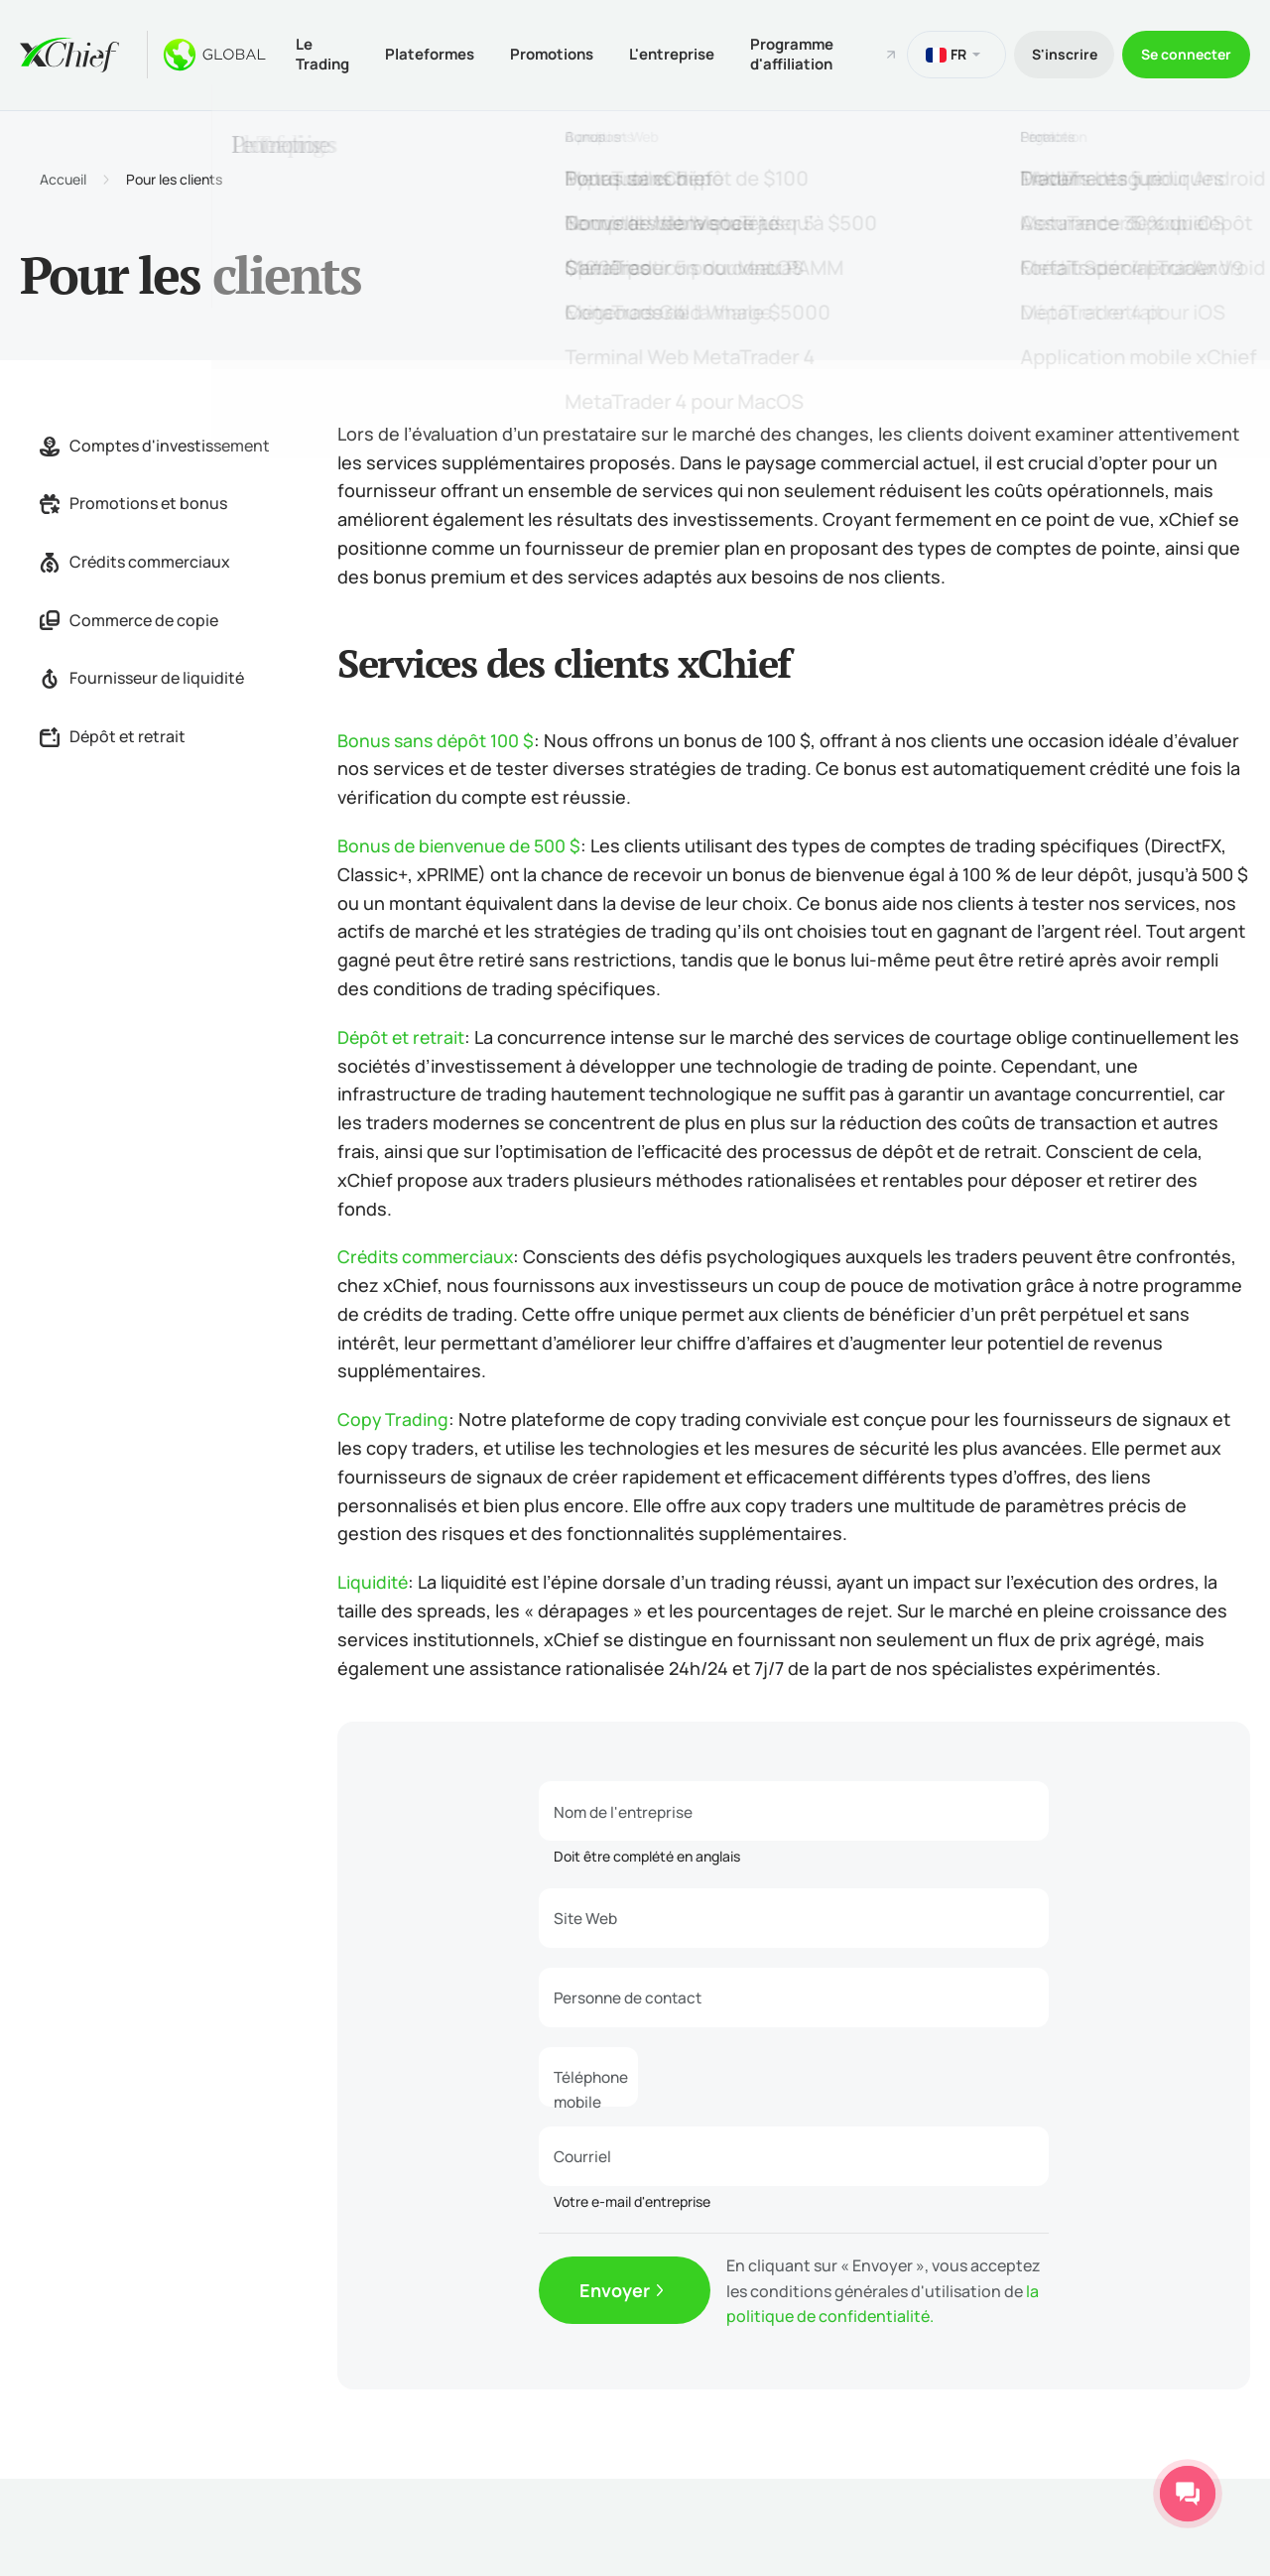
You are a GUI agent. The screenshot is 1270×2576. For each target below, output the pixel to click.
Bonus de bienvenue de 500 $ (461, 843)
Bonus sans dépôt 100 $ (437, 737)
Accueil (63, 178)
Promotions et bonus (133, 501)
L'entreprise (685, 53)
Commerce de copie (129, 617)
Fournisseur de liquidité (142, 676)
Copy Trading (393, 1417)
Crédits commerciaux (135, 560)
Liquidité (373, 1580)
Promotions (561, 53)
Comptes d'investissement (155, 442)
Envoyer (614, 2289)
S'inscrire (1055, 53)
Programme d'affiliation (809, 53)
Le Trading (324, 53)
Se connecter (1184, 53)
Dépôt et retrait (113, 733)
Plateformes (435, 53)
